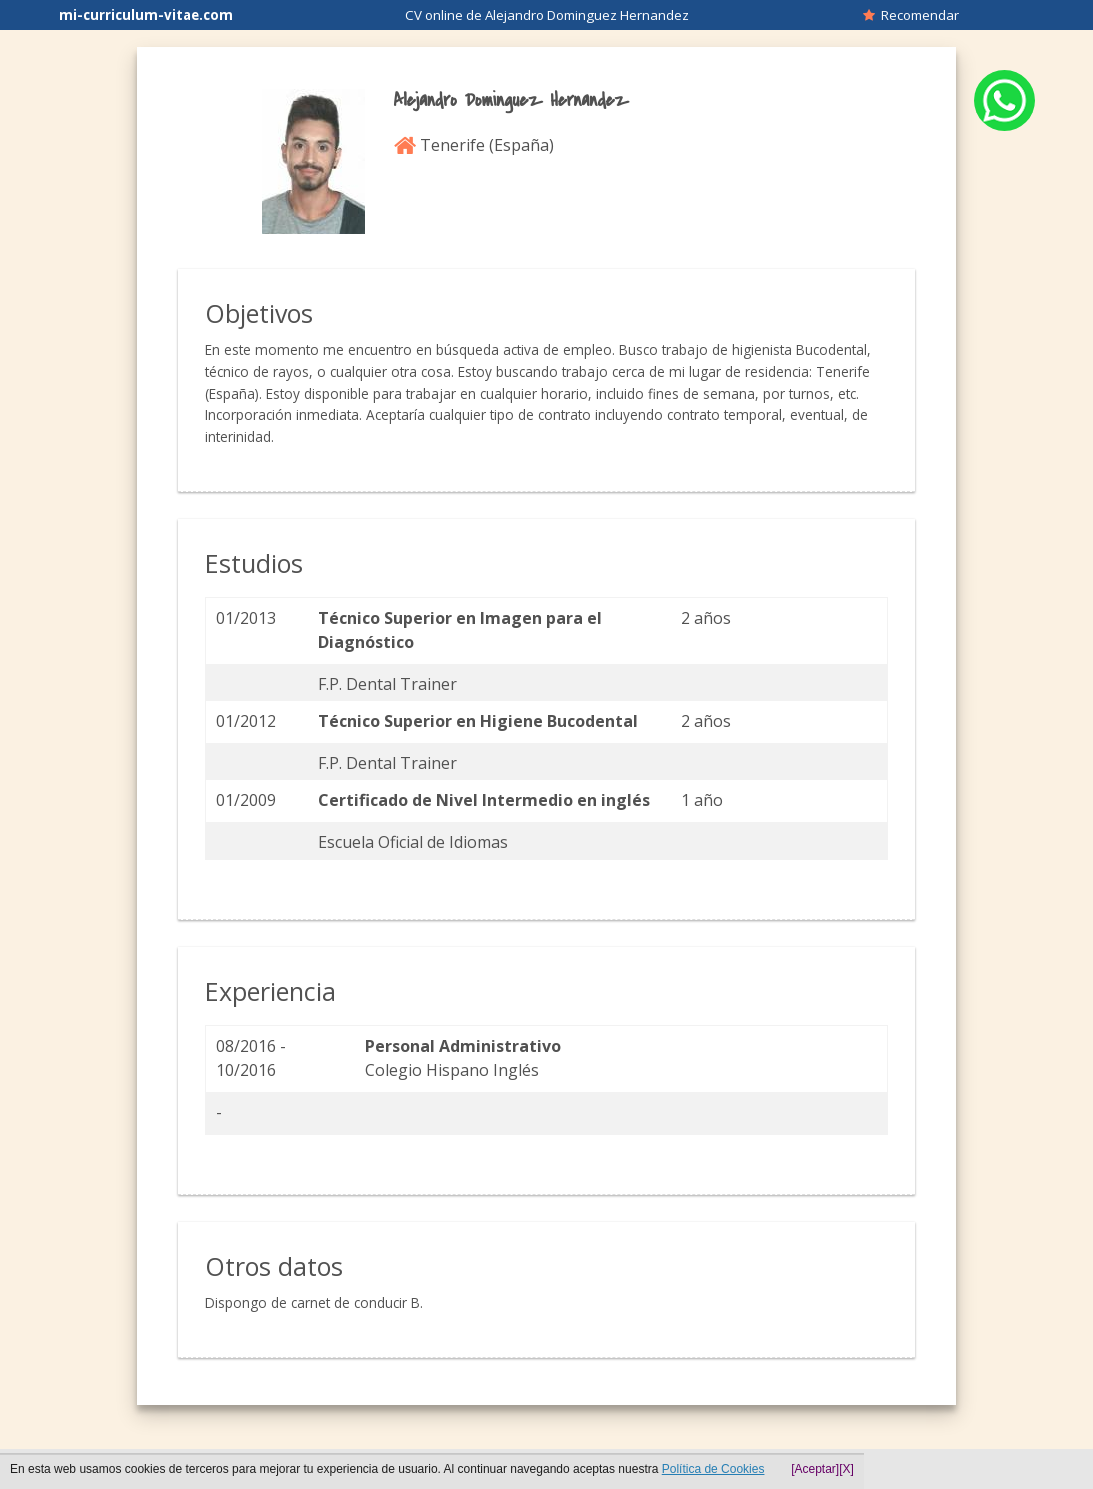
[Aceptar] (815, 1469)
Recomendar (911, 15)
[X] (846, 1469)
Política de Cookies (713, 1469)
